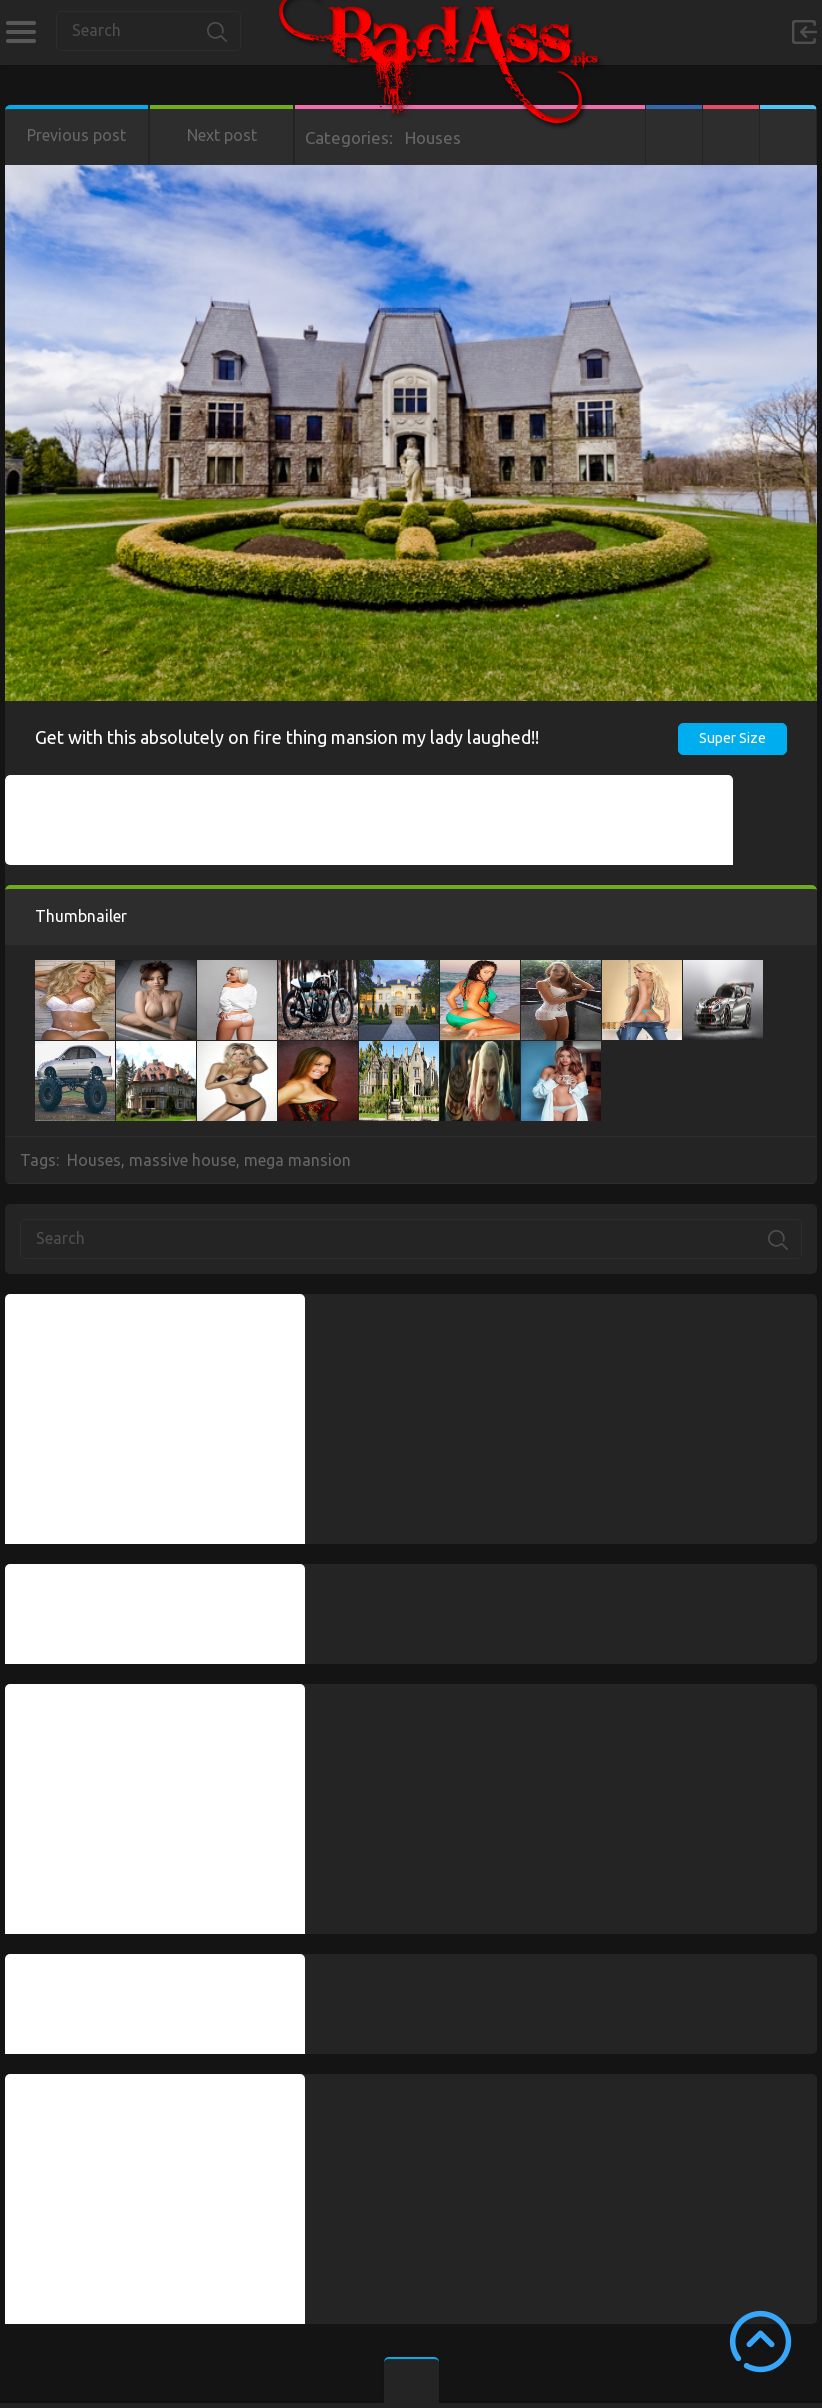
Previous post (76, 135)
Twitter (788, 135)
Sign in (804, 32)
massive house (182, 1160)
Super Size (732, 738)
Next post (222, 135)
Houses (433, 137)
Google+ (731, 135)
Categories (20, 32)
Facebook (674, 135)
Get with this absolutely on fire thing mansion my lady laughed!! (287, 737)
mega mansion (297, 1160)
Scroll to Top (760, 2341)
